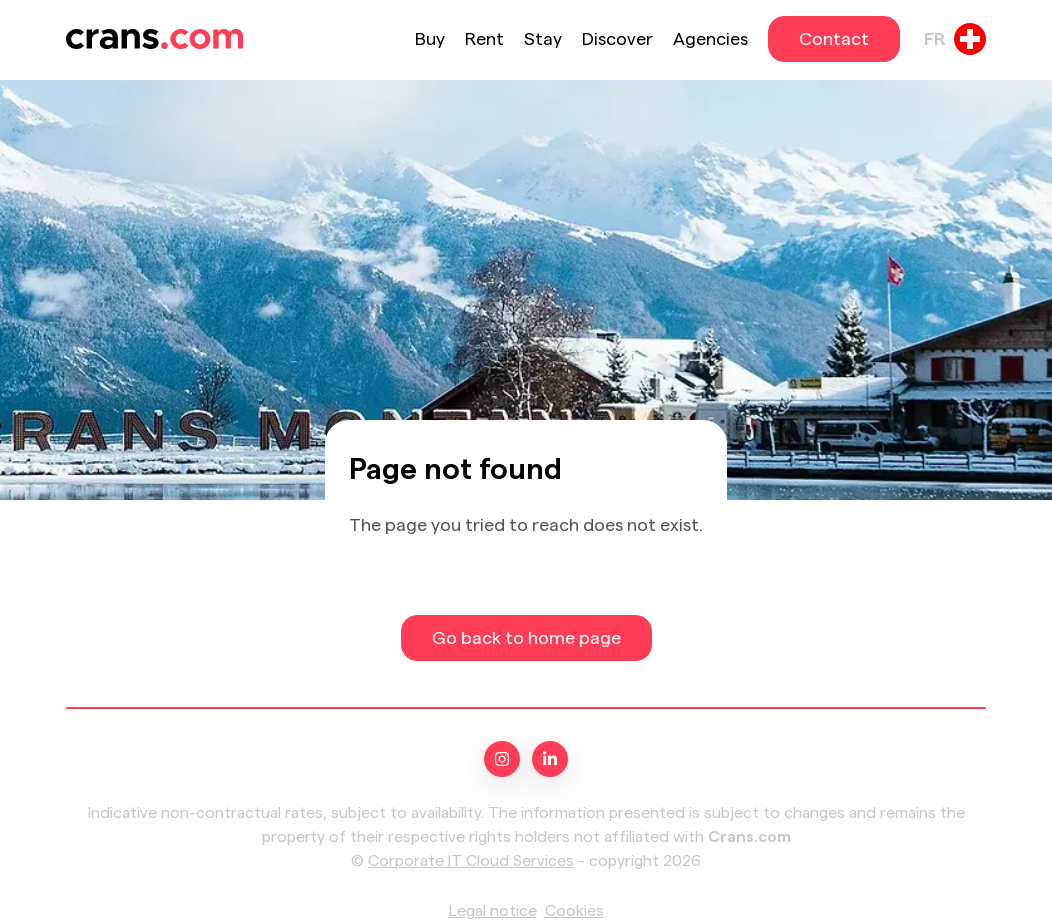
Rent (484, 39)
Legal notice (493, 911)
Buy (430, 39)
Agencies (710, 39)
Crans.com (749, 837)
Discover (617, 39)
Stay (543, 39)
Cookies (574, 911)
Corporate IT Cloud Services (471, 861)
